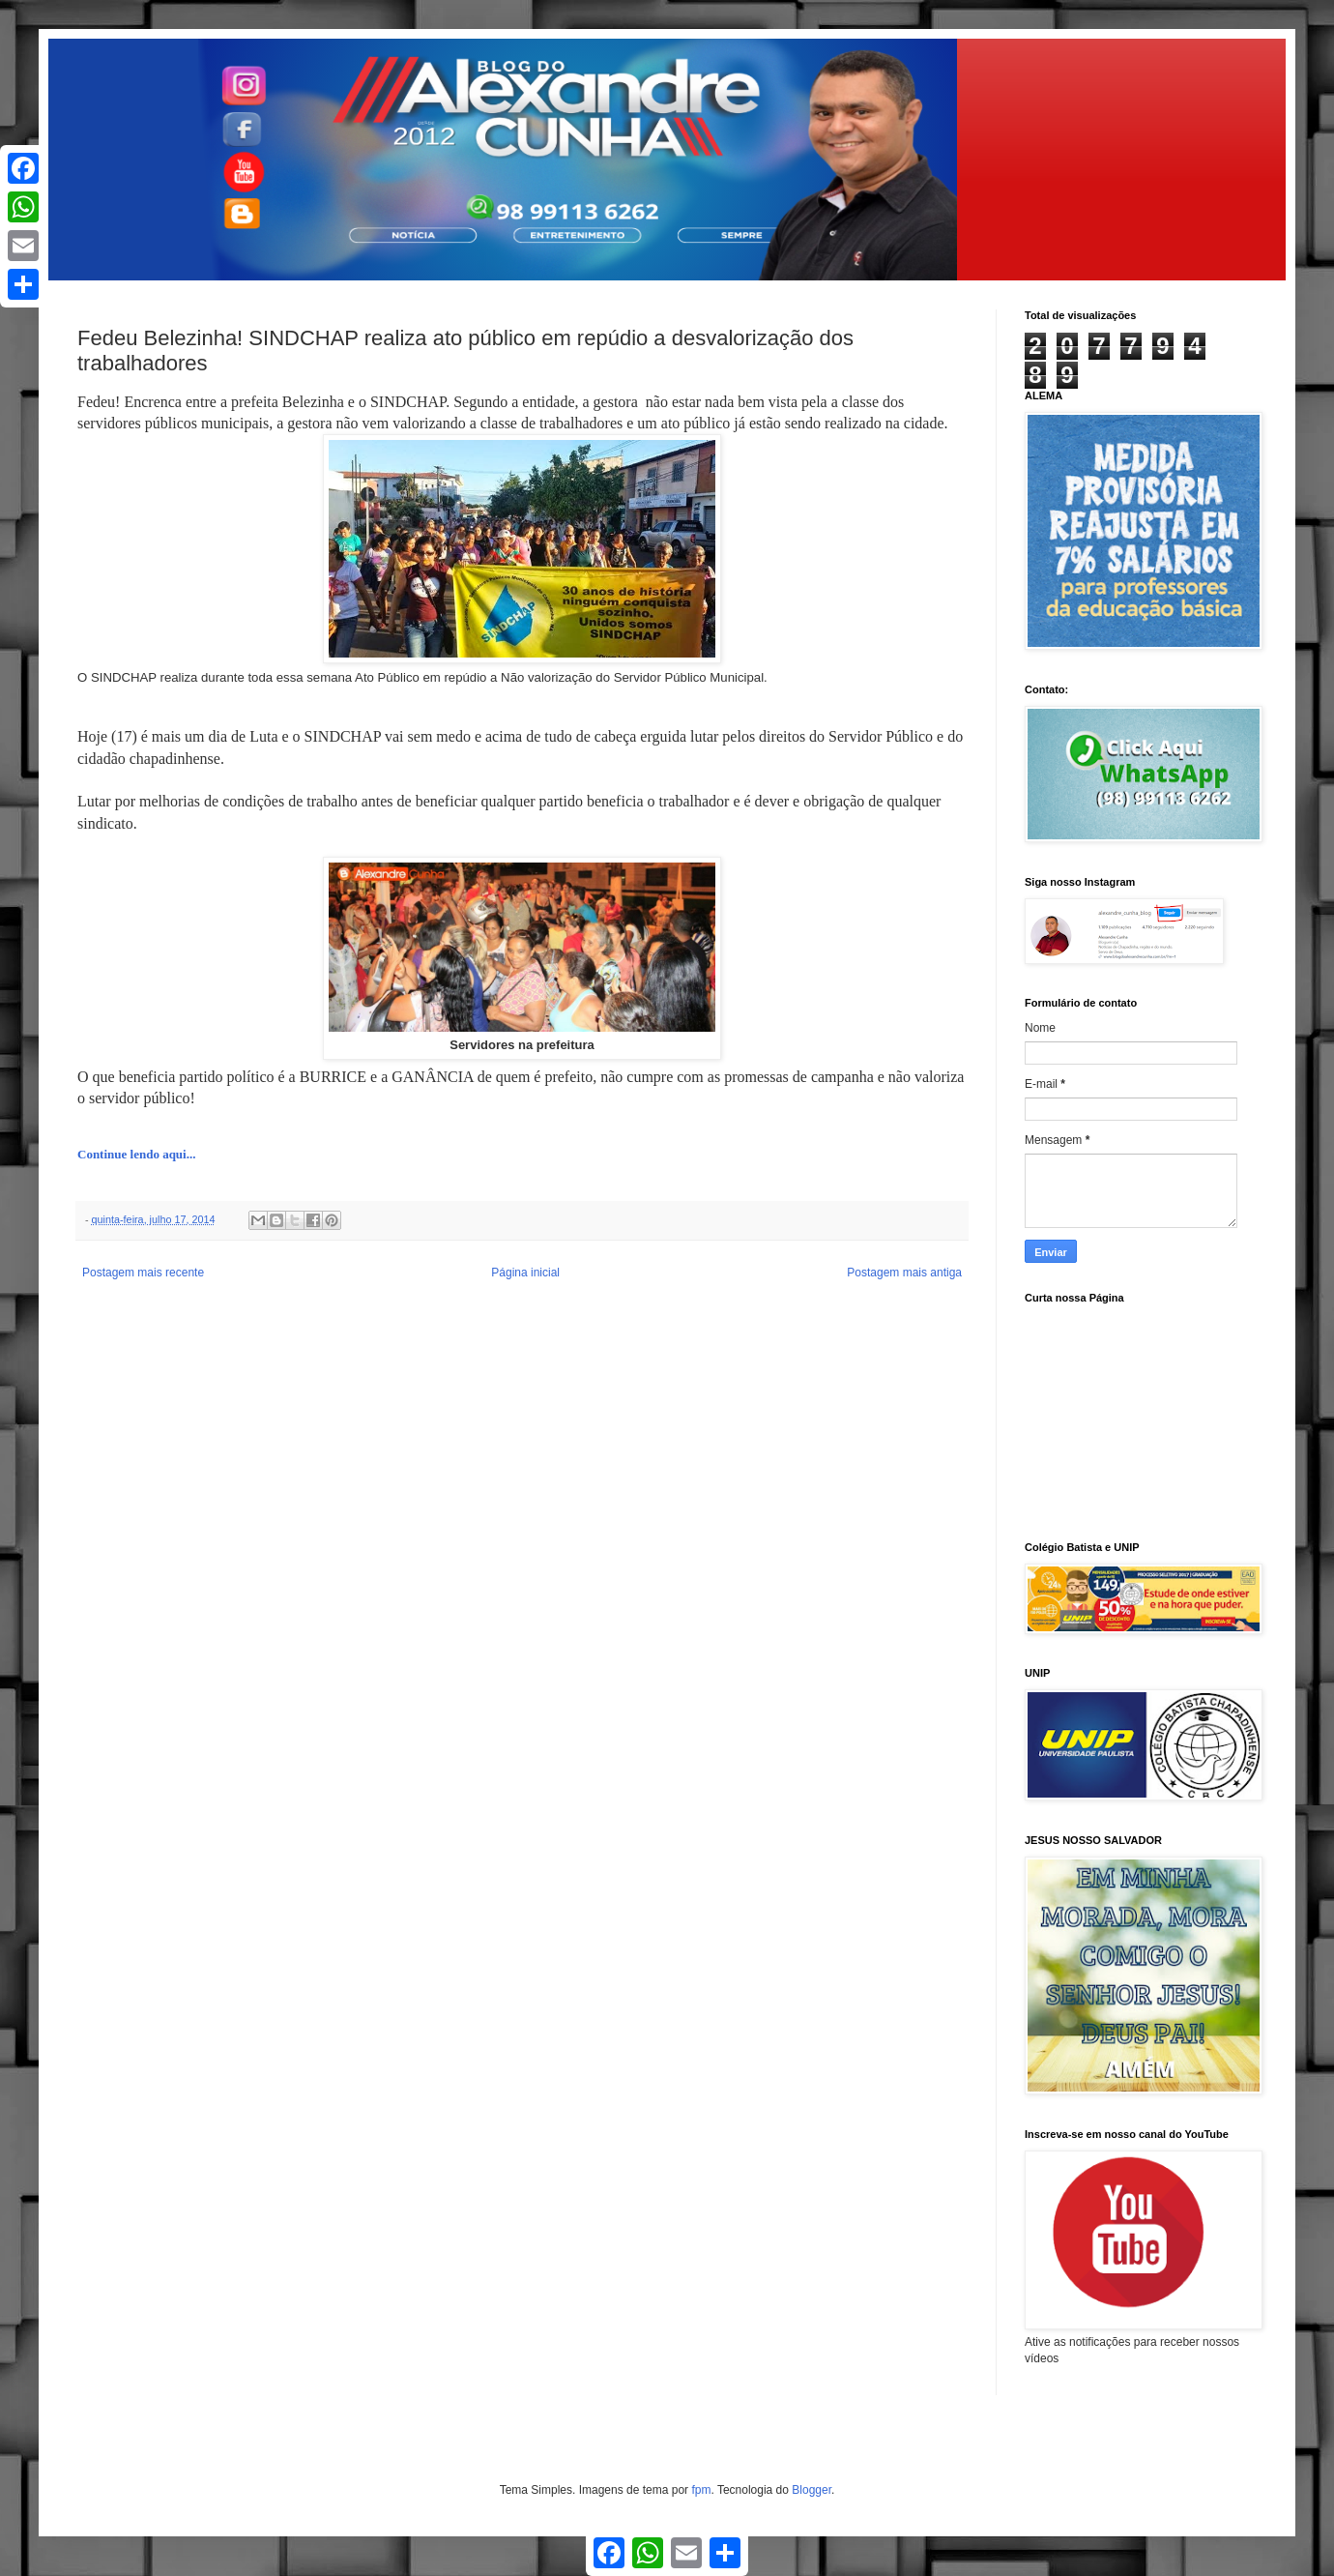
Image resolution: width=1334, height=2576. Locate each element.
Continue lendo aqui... (136, 1154)
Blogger (811, 2490)
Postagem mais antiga (904, 1272)
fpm (700, 2490)
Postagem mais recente (143, 1272)
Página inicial (525, 1272)
